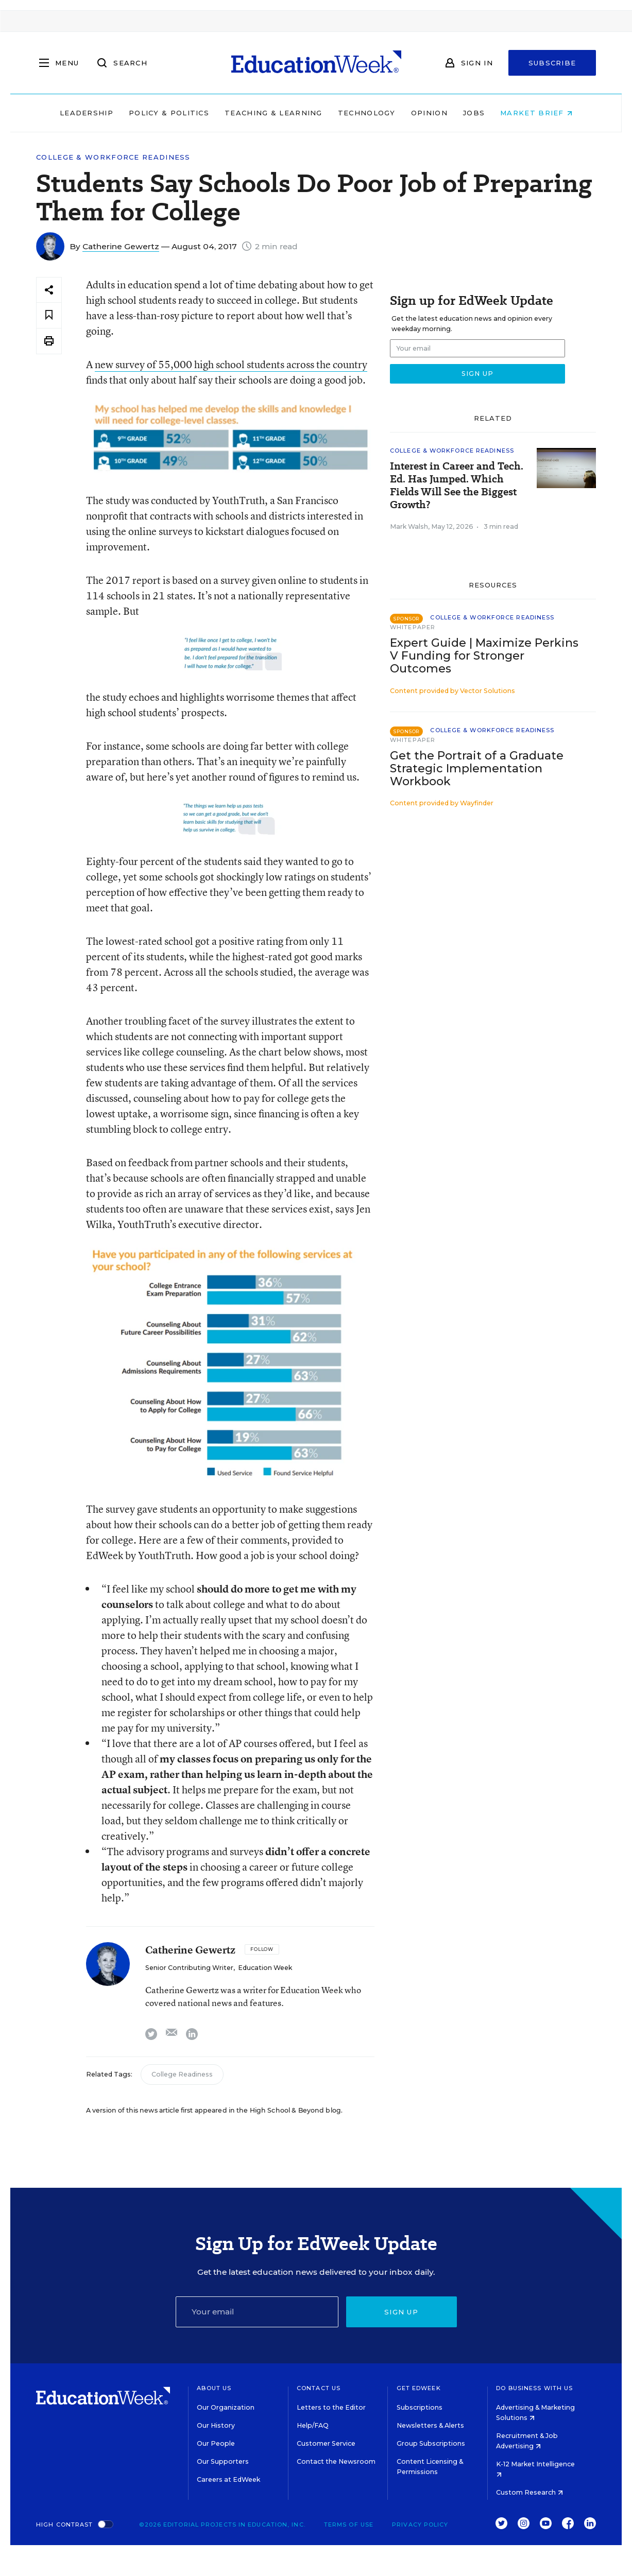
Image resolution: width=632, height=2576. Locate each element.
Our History (216, 2425)
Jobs (474, 113)
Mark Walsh (409, 526)
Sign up (401, 2312)
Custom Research (529, 2492)
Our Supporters (223, 2461)
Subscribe (552, 63)
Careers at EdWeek (228, 2479)
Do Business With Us (534, 2388)
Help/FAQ (313, 2425)
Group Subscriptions (431, 2443)
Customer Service (326, 2443)
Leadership (86, 113)
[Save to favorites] (49, 315)
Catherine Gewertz (120, 246)
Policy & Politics (169, 113)
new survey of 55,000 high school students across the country (231, 364)
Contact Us (318, 2388)
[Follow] (262, 1949)
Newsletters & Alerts (430, 2425)
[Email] (257, 2311)
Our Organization (225, 2407)
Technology (367, 113)
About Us (214, 2388)
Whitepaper (412, 627)
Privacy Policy (420, 2524)
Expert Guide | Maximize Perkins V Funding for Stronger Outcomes (484, 655)
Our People (216, 2443)
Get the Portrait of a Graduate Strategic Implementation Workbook (476, 768)
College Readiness (182, 2074)
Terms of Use (348, 2524)
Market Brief (536, 113)
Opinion (429, 113)
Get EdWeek (419, 2388)
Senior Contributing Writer (189, 1968)
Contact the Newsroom (336, 2461)
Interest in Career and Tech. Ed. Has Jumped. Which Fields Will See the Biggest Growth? (456, 485)
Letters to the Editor (331, 2407)
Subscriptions (419, 2407)
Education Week (265, 1968)
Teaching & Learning (273, 113)
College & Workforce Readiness (113, 157)
